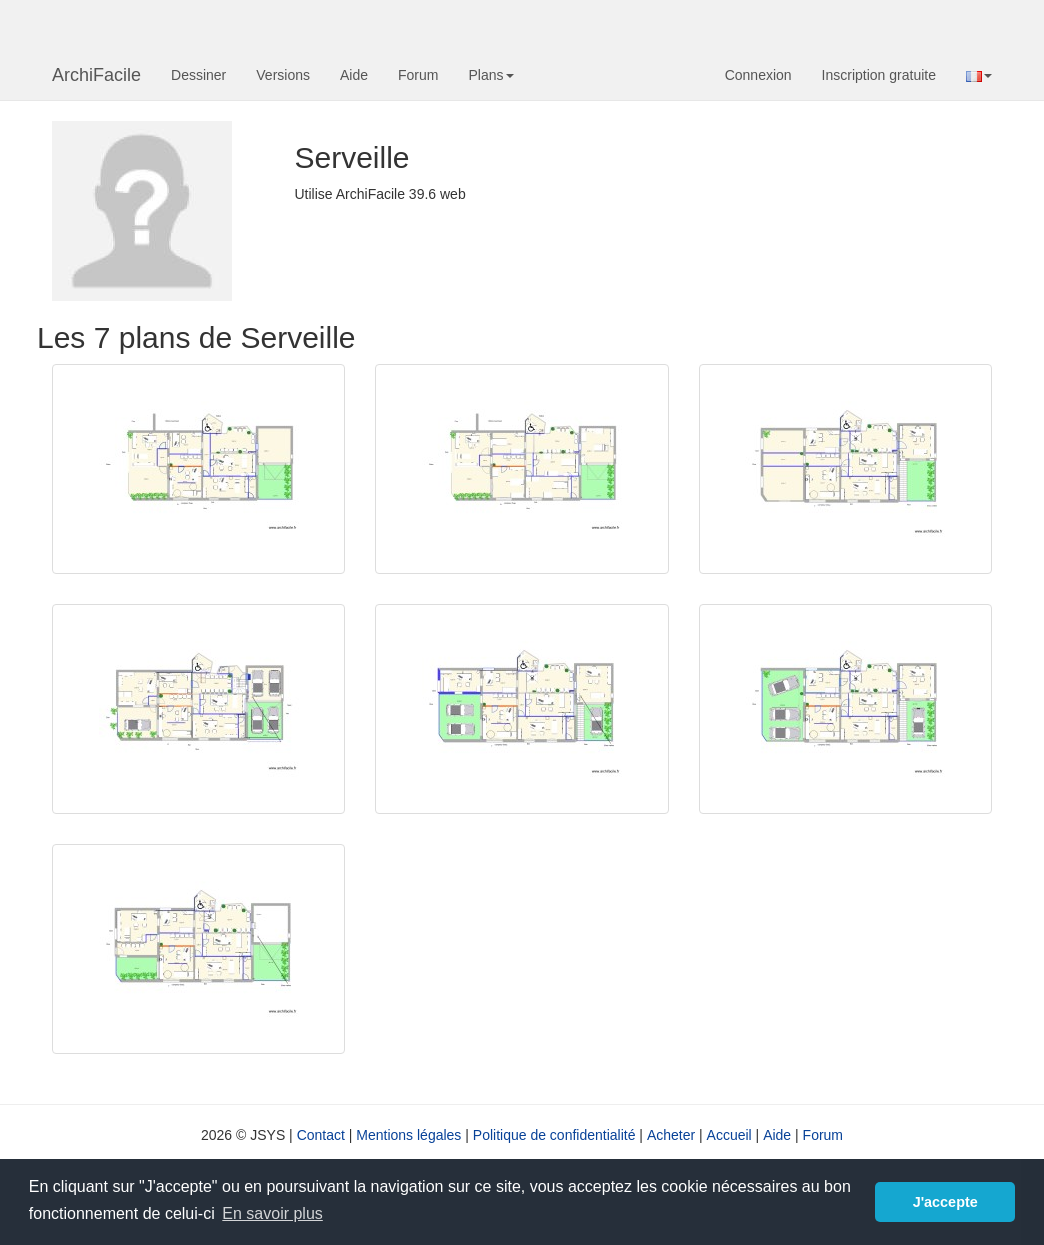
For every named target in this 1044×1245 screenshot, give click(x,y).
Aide (354, 75)
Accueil (729, 1135)
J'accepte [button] (945, 1202)
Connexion (758, 75)
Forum (418, 75)
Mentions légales (408, 1135)
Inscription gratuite (879, 75)
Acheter (671, 1135)
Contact (321, 1135)
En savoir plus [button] (272, 1213)
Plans (490, 75)
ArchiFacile (96, 75)
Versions (283, 75)
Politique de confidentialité (554, 1135)
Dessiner (198, 75)
